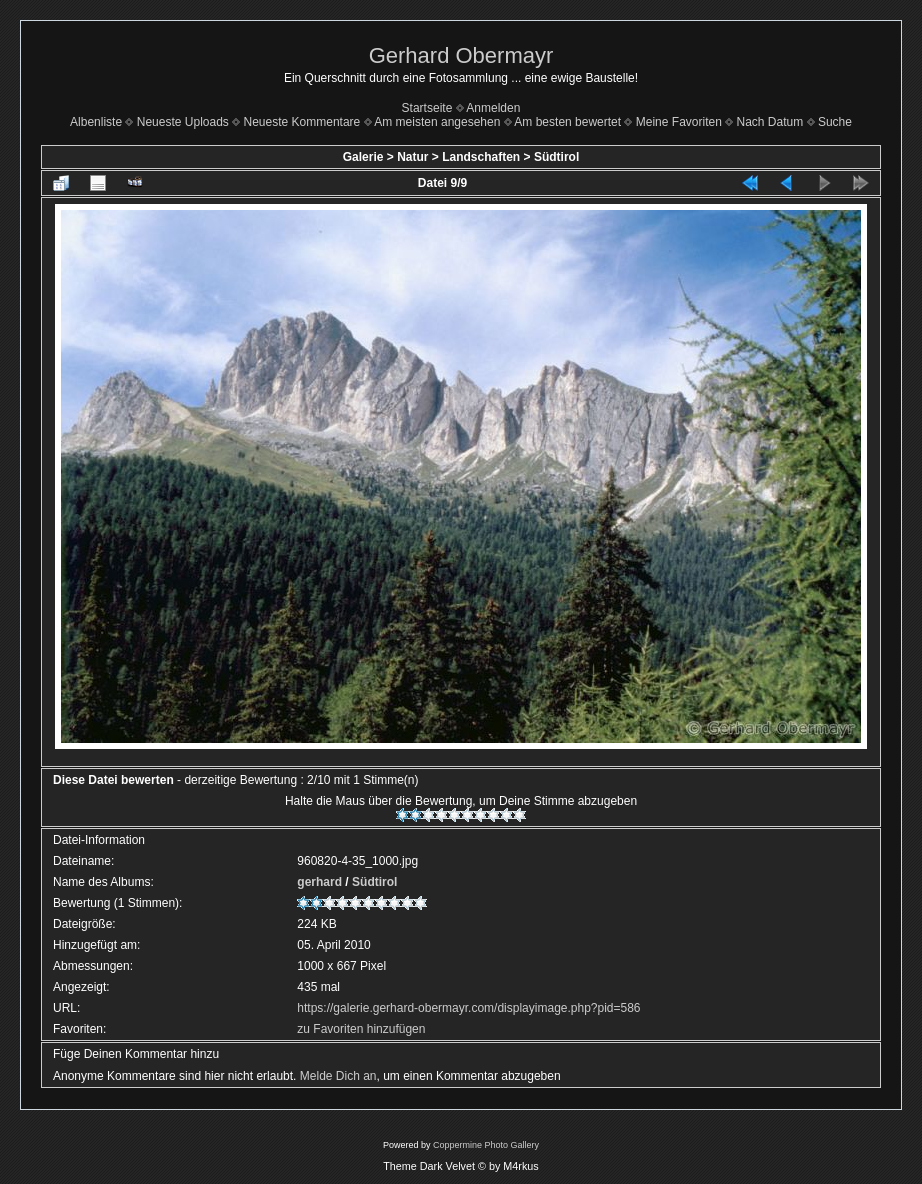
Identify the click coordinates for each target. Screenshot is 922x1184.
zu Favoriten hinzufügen (361, 1029)
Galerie (363, 157)
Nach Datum (770, 122)
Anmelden (493, 108)
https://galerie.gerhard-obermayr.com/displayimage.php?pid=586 (468, 1008)
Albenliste (96, 122)
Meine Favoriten (679, 122)
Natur (412, 157)
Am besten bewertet (567, 122)
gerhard (319, 882)
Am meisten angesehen (437, 122)
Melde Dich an (338, 1076)
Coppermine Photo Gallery (486, 1145)
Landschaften (481, 157)
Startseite (427, 108)
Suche (835, 122)
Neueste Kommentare (302, 122)
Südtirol (556, 157)
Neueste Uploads (183, 122)
